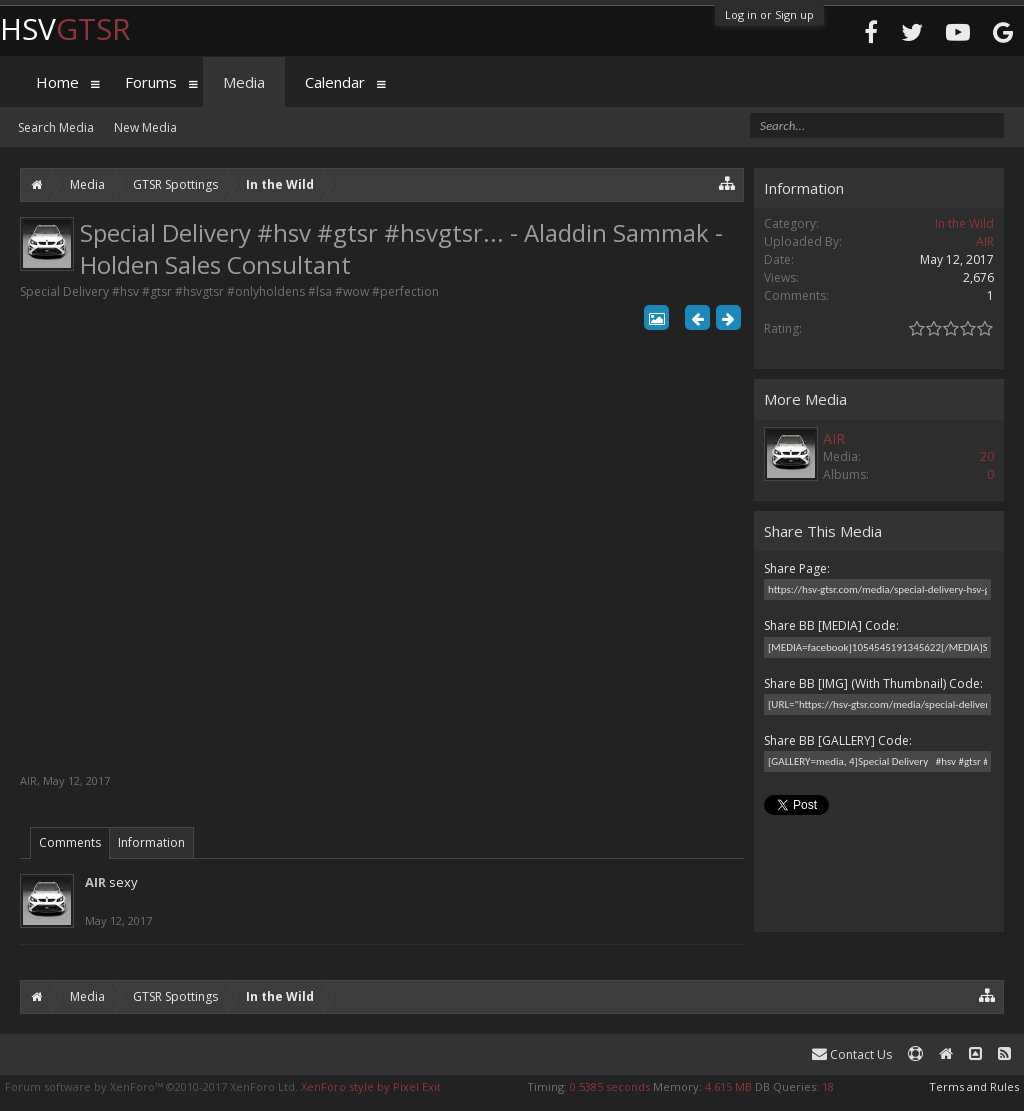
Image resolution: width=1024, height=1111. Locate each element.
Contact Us (852, 1054)
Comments (70, 842)
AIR (28, 780)
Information (151, 842)
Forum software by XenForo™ (151, 1086)
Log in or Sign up (769, 14)
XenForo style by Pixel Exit (371, 1086)
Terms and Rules (974, 1086)
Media (244, 82)
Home (57, 82)
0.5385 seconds (610, 1086)
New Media (145, 127)
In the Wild (964, 223)
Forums (151, 82)
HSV (65, 28)
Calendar (335, 82)
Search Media (56, 127)
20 (987, 456)
